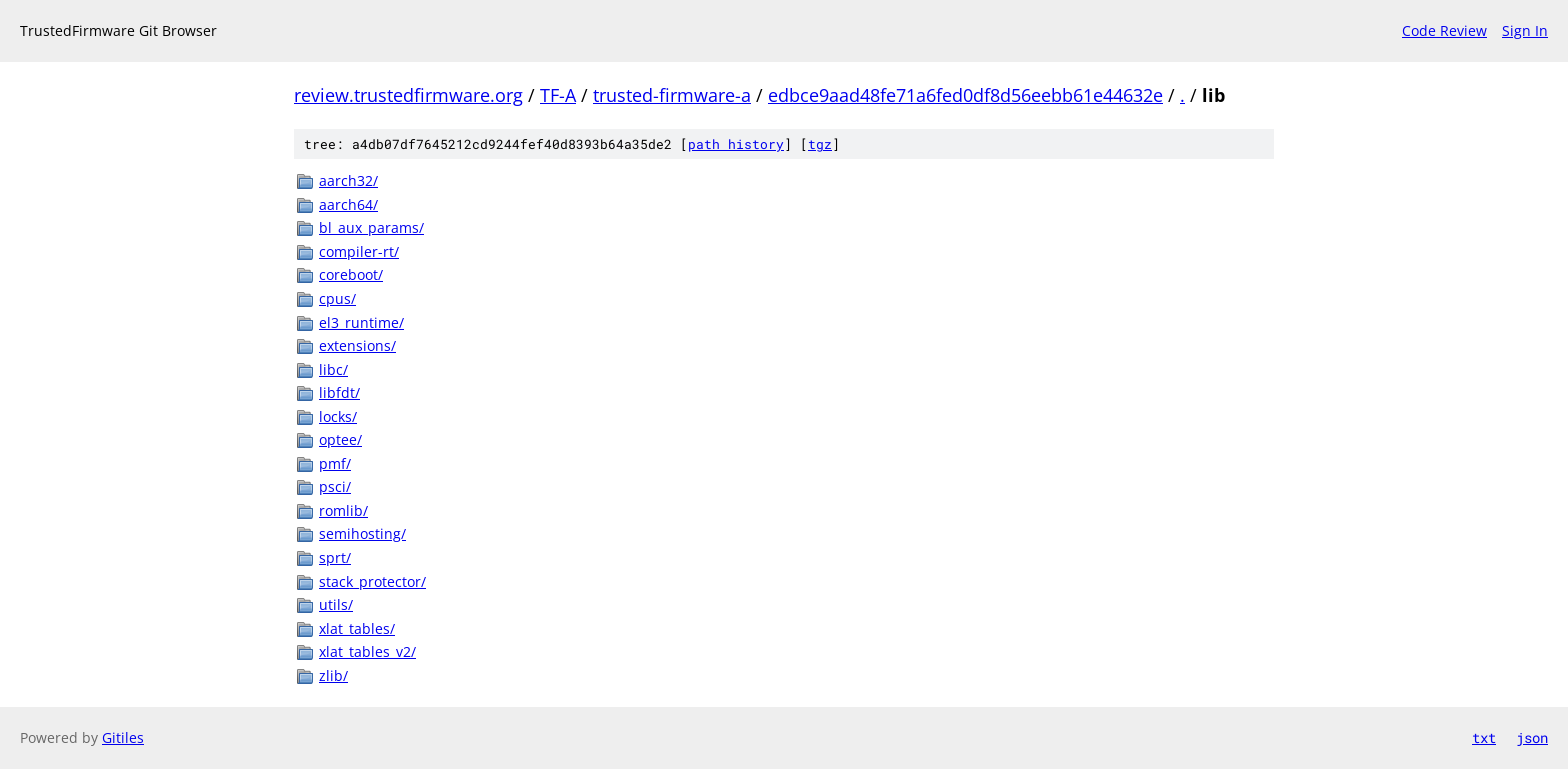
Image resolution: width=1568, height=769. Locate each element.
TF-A (558, 95)
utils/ (336, 604)
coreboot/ (351, 274)
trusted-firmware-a (672, 95)
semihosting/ (362, 533)
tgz (820, 144)
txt (1484, 737)
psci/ (335, 486)
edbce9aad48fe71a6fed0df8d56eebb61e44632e (965, 95)
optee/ (340, 439)
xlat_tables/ (357, 628)
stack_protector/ (372, 581)
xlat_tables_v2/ (367, 651)
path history (736, 144)
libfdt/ (339, 392)
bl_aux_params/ (371, 227)
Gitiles (123, 737)
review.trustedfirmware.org (408, 95)
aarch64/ (348, 204)
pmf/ (335, 463)
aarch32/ (348, 180)
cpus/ (337, 298)
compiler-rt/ (359, 251)
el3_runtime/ (361, 322)
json (1532, 737)
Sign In (1525, 30)
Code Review (1444, 30)
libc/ (333, 369)
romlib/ (343, 510)
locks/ (338, 416)
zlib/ (333, 675)
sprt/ (335, 557)
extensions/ (357, 345)
